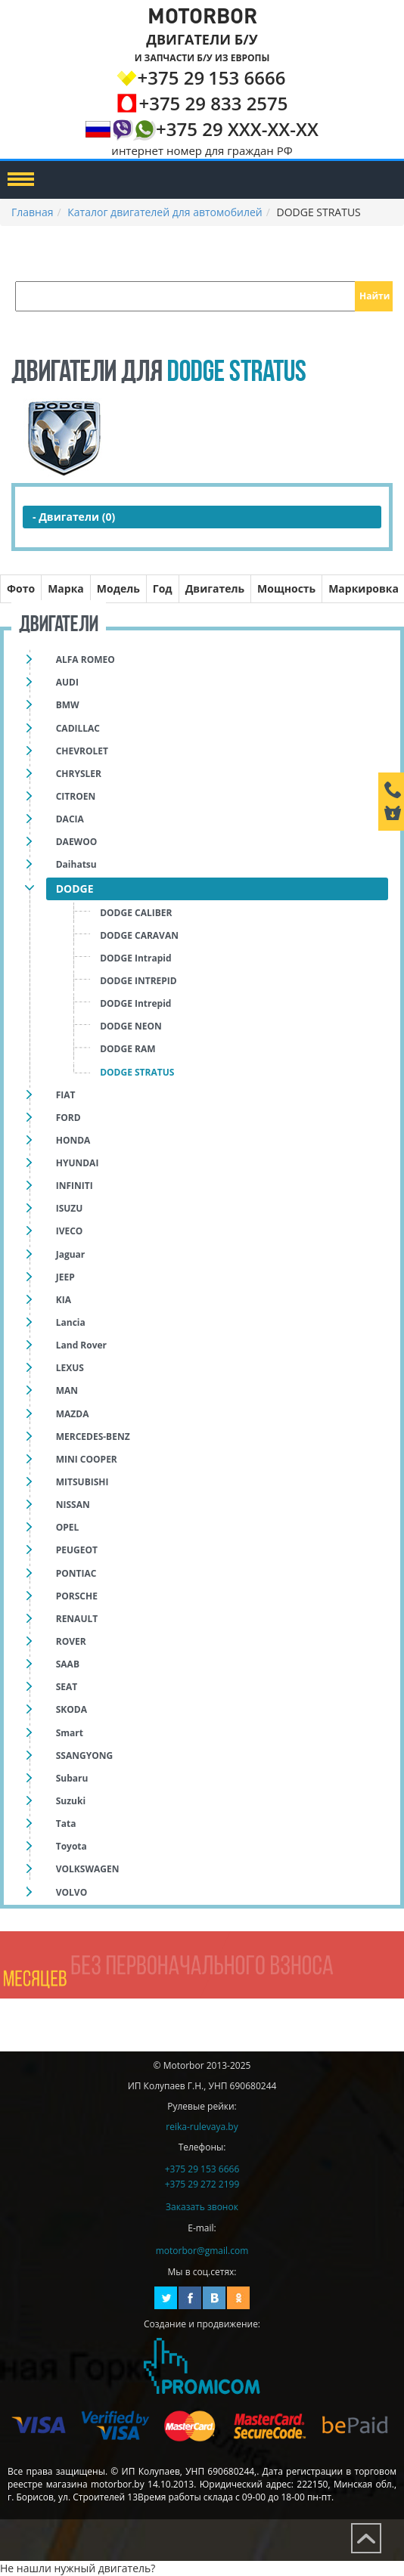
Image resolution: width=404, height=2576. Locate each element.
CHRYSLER (78, 773)
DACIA (70, 819)
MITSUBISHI (82, 1481)
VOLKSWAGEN (88, 1868)
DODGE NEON (131, 1026)
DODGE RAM (127, 1048)
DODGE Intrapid (135, 958)
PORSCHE (77, 1596)
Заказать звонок (202, 2206)
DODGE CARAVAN (139, 935)
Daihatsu (76, 864)
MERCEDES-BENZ (93, 1436)
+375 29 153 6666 (202, 2169)
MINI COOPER (86, 1459)
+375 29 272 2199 (202, 2184)
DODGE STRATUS (137, 1072)
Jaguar (70, 1254)
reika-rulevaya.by (202, 2126)
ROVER (71, 1641)
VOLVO (71, 1892)
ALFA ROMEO (85, 659)
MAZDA (72, 1413)
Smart (69, 1732)
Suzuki (70, 1800)
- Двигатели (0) (74, 516)
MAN (67, 1390)
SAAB (67, 1664)
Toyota (71, 1846)
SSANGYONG (84, 1755)
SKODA (71, 1709)
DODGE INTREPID (138, 980)
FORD (68, 1117)
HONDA (73, 1140)
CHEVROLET (82, 751)
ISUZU (69, 1208)
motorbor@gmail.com (202, 2250)
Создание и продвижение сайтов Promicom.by (202, 2366)
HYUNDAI (77, 1162)
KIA (63, 1299)
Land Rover (81, 1345)
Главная (32, 212)
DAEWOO (77, 841)
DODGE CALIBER (136, 912)
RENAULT (77, 1618)
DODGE (75, 888)
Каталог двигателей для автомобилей (164, 212)
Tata (66, 1823)
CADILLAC (78, 728)
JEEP (65, 1277)
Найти (374, 295)
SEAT (67, 1686)
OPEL (67, 1527)
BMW (67, 704)
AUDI (67, 682)
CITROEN (76, 796)
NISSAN (73, 1504)
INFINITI (74, 1185)
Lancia (70, 1322)
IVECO (69, 1231)
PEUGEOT (77, 1549)
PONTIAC (76, 1573)
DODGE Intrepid (135, 1003)
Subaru (72, 1778)
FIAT (66, 1094)
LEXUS (70, 1367)
